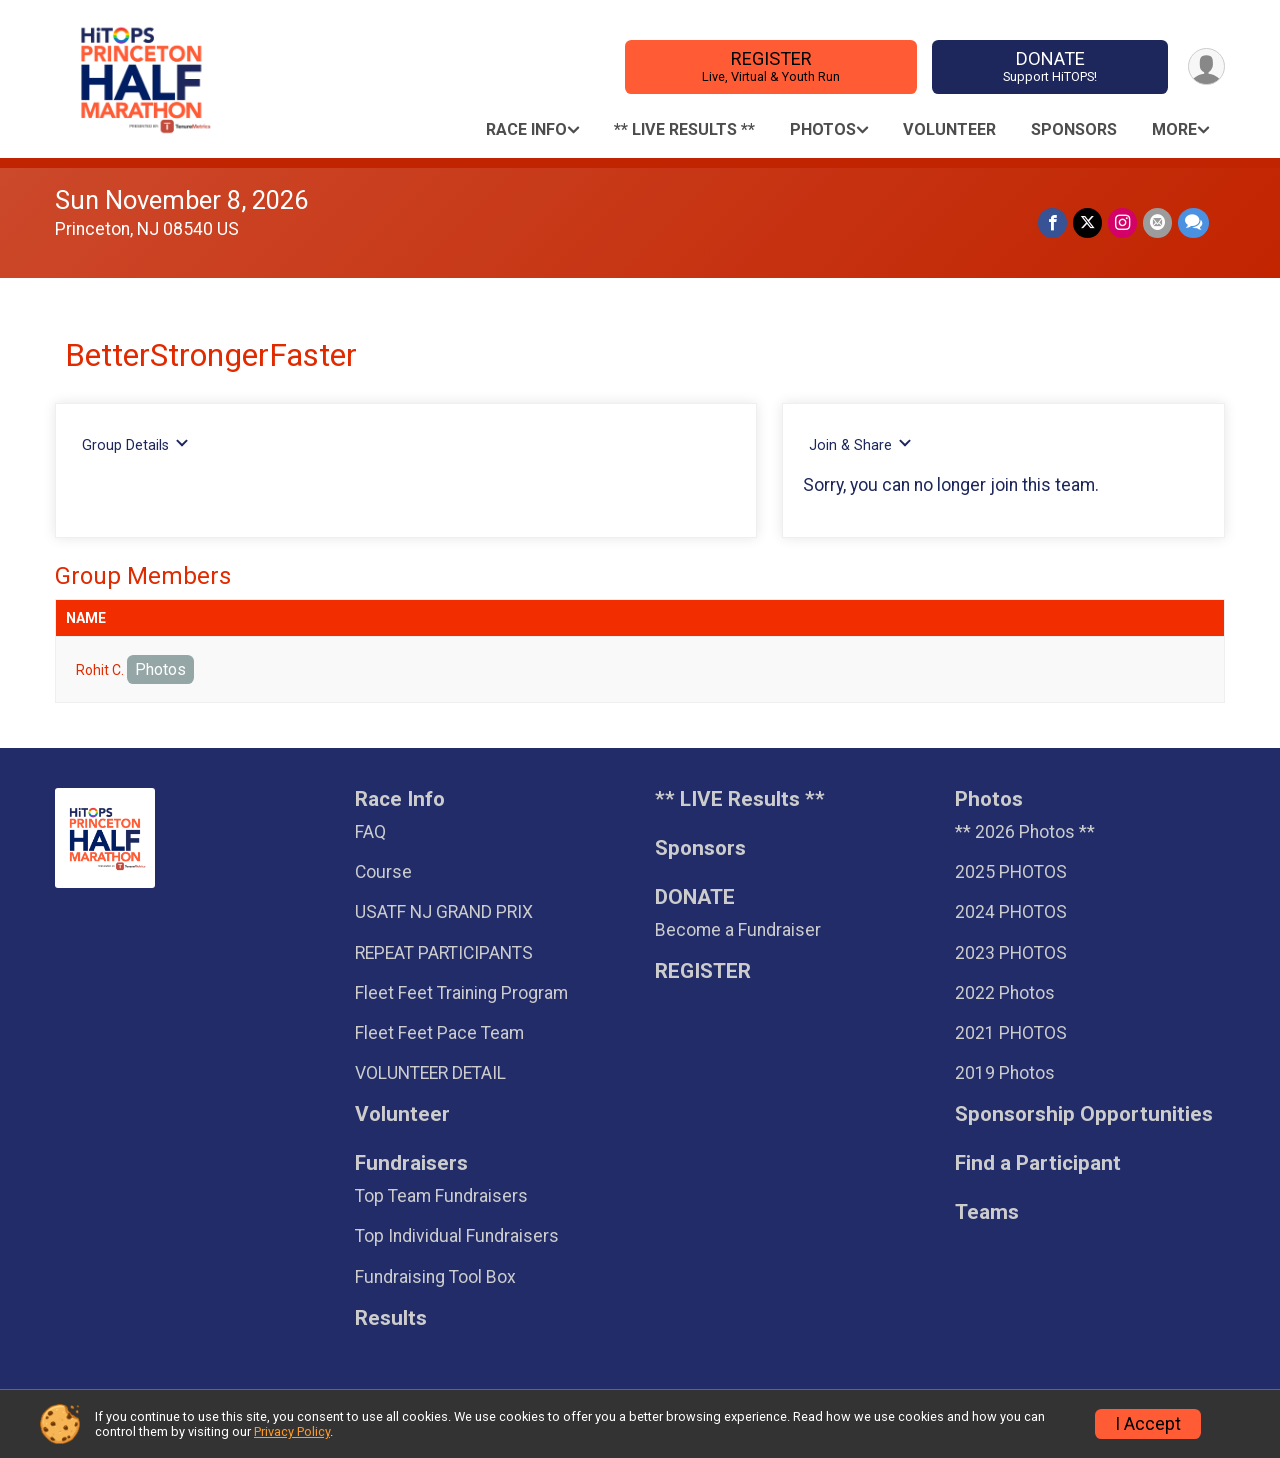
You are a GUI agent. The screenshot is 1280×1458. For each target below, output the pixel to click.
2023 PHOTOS (1011, 953)
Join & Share (860, 444)
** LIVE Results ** (684, 129)
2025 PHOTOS (1011, 872)
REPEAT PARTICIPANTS (444, 953)
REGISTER (771, 66)
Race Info (526, 129)
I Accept (1148, 1424)
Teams (987, 1212)
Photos (823, 129)
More (1174, 129)
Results (391, 1318)
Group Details (135, 444)
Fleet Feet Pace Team (439, 1033)
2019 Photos (1005, 1073)
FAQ (370, 832)
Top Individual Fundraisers (457, 1236)
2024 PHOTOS (1011, 912)
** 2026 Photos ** (1025, 832)
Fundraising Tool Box (435, 1277)
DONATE (1050, 66)
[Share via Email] (1157, 222)
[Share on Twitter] (1087, 222)
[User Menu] (1206, 66)
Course (383, 872)
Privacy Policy (292, 1431)
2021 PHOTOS (1011, 1033)
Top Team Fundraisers (441, 1196)
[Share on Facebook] (1052, 222)
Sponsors (1074, 129)
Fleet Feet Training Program (461, 993)
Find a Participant (1038, 1163)
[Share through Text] (1193, 222)
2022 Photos (1005, 993)
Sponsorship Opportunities (1084, 1114)
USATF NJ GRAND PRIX (444, 912)
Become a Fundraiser (738, 930)
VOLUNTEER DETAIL (430, 1073)
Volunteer (949, 129)
